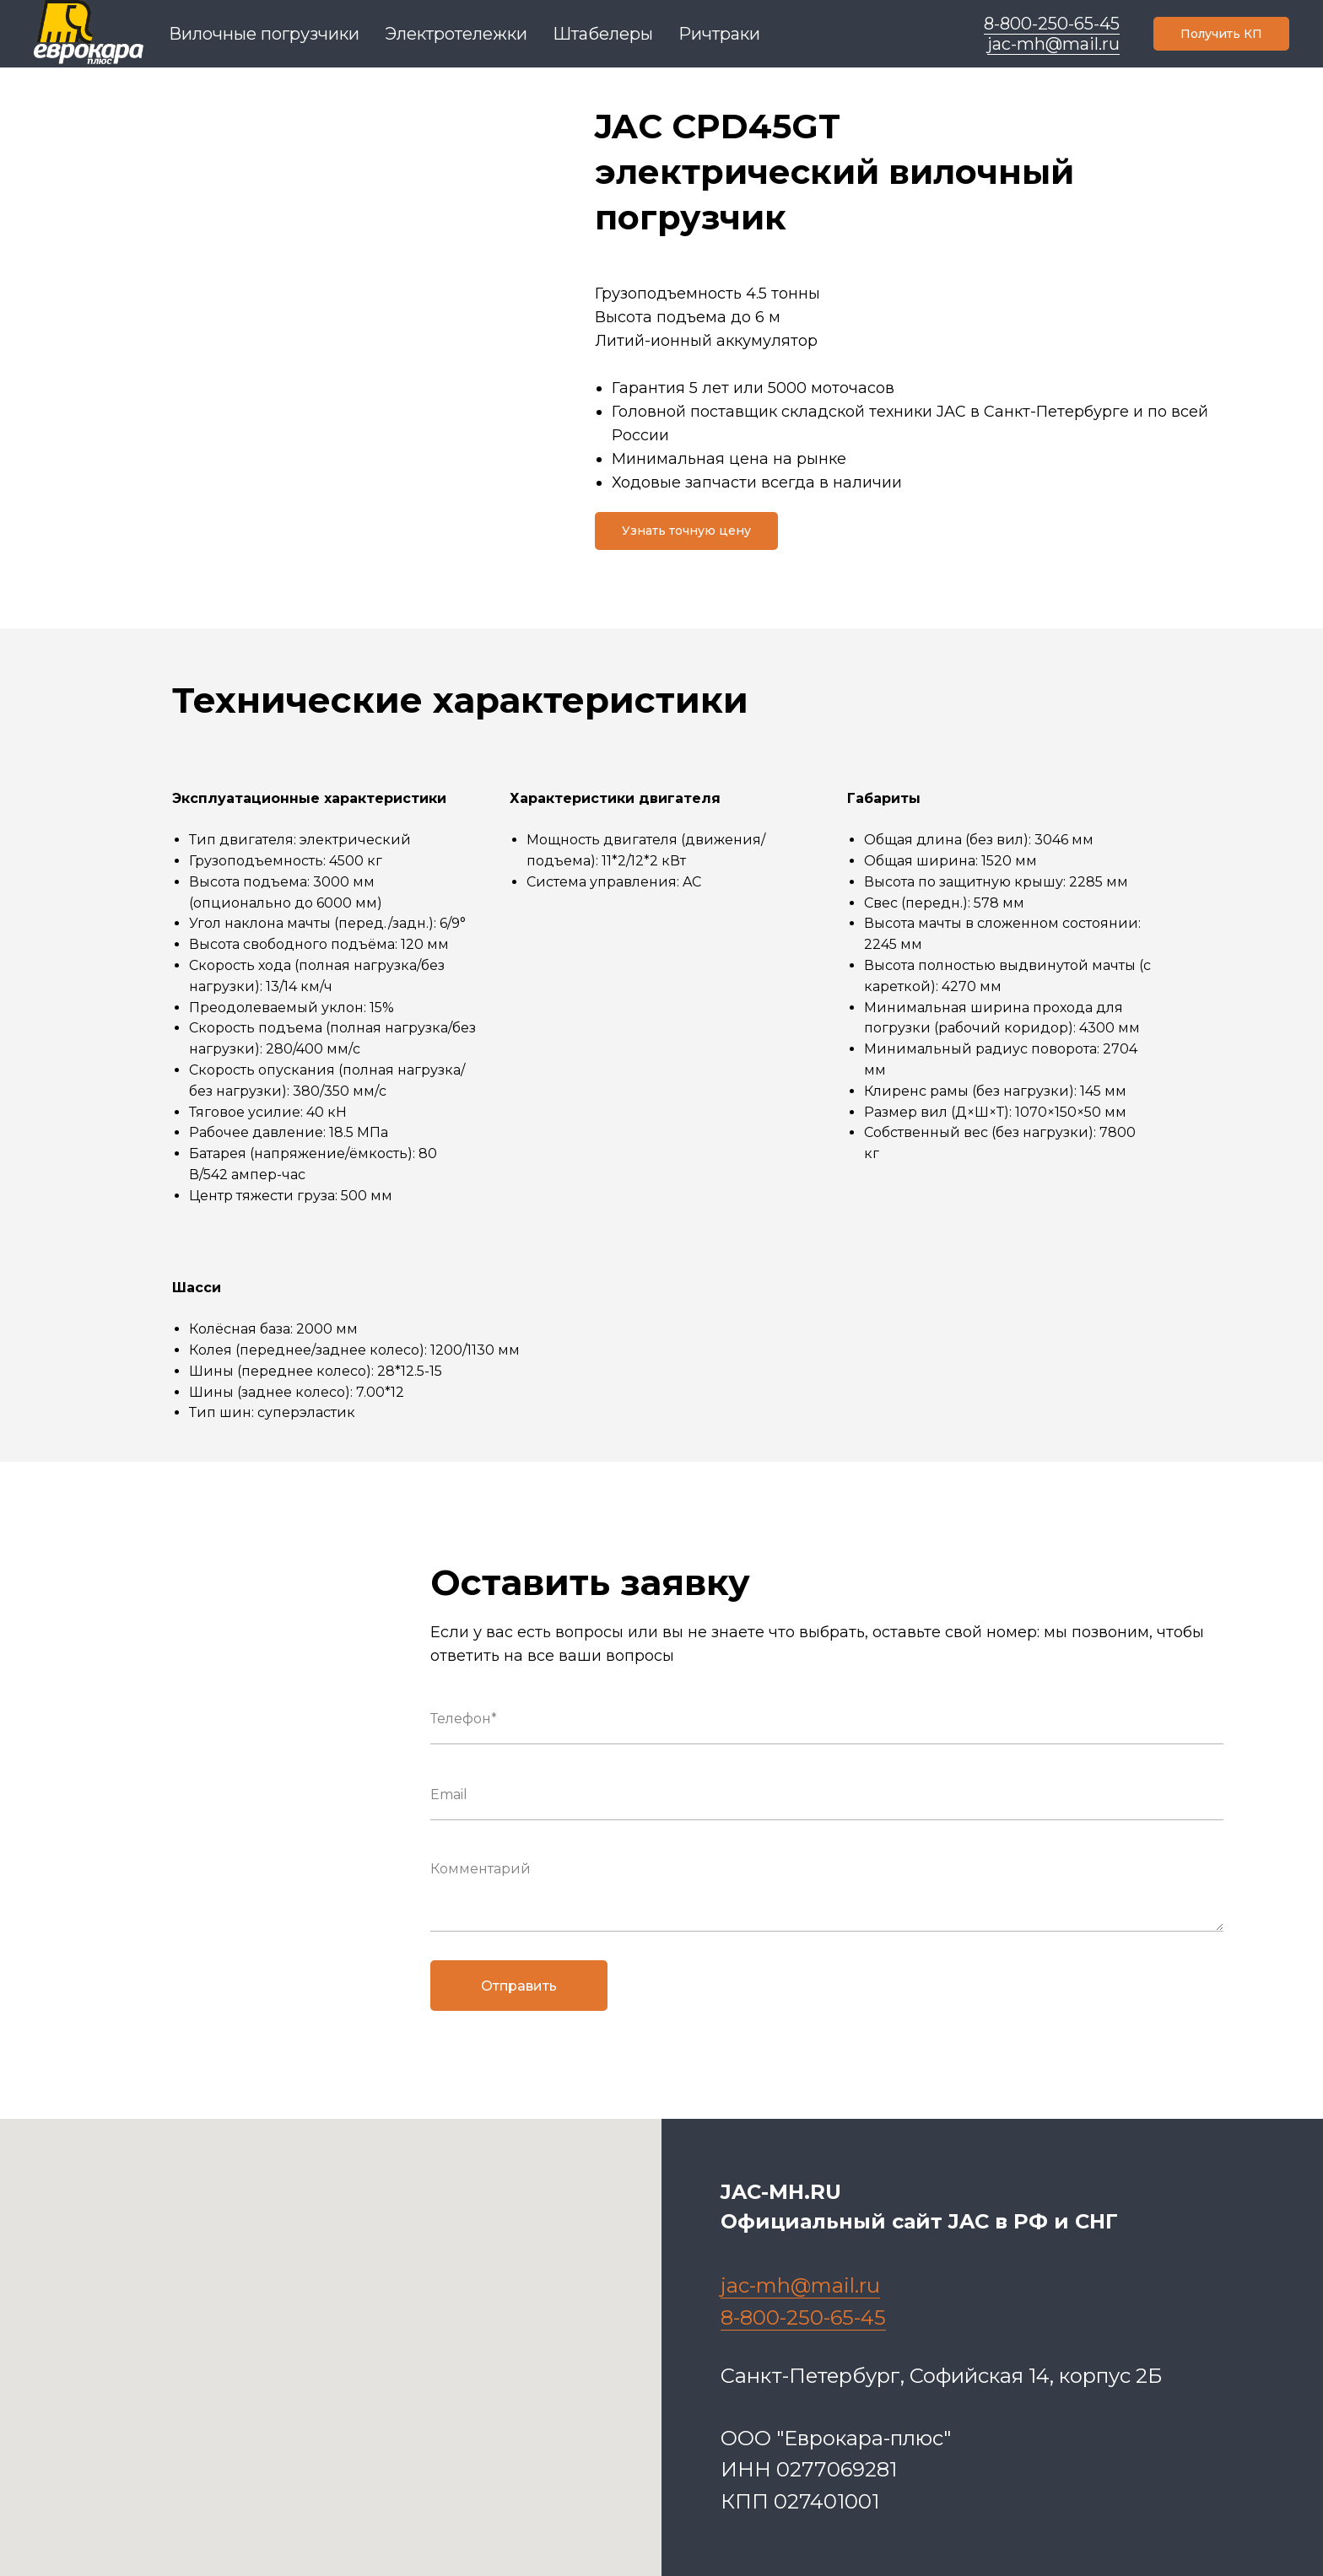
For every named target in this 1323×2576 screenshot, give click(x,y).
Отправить (519, 1986)
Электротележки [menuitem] (456, 34)
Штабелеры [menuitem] (603, 34)
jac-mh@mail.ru (1053, 44)
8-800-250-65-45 (1052, 23)
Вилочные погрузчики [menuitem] (264, 34)
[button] (1221, 34)
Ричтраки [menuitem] (719, 34)
